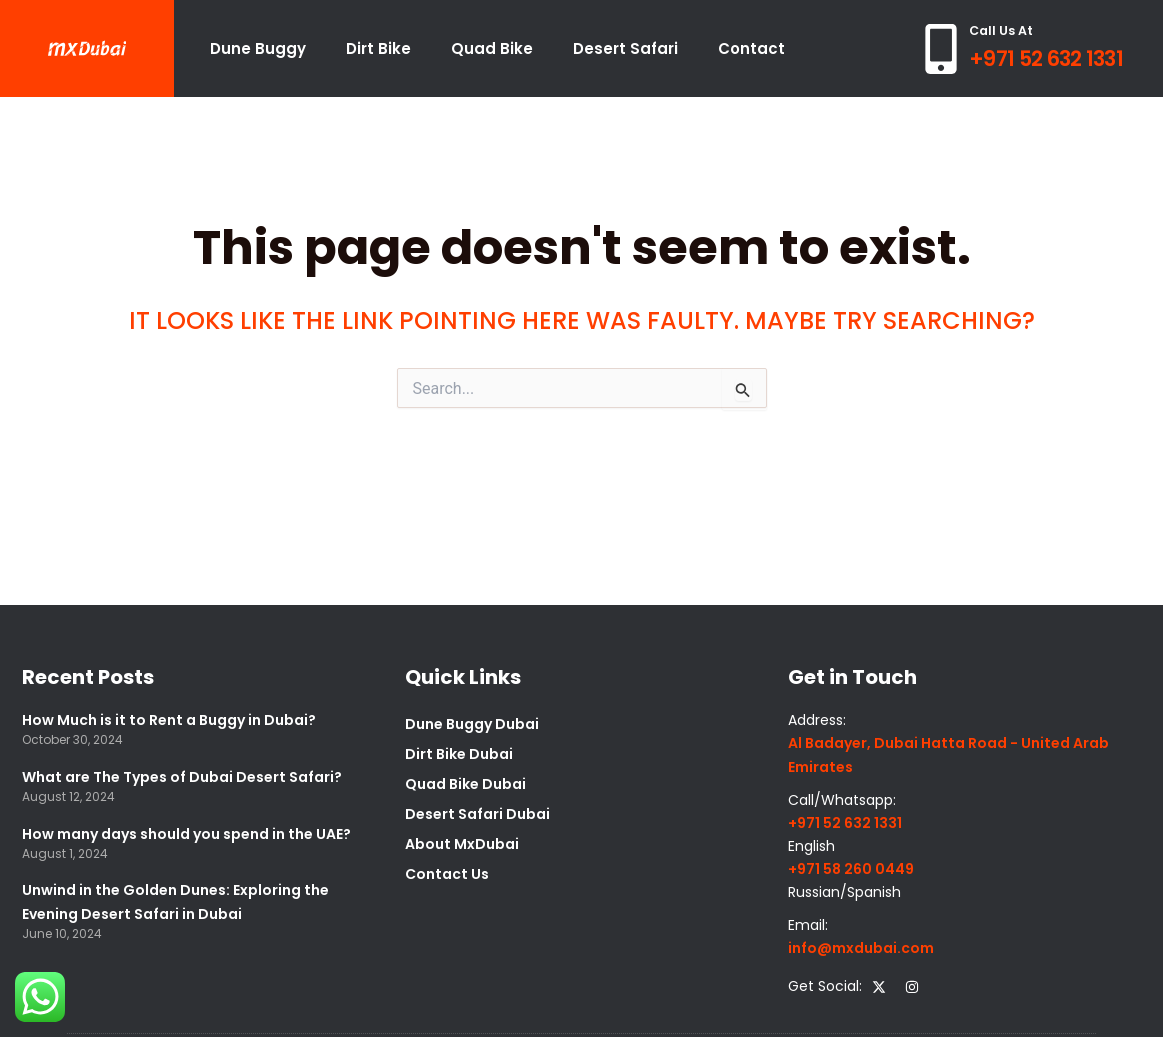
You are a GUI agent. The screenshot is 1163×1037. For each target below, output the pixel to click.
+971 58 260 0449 (851, 869)
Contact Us (447, 874)
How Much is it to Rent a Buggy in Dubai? (169, 720)
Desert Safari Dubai (477, 814)
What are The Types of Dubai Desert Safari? (182, 777)
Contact (751, 48)
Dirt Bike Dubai (459, 754)
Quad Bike (492, 48)
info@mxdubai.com (861, 948)
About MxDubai (462, 844)
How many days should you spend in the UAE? (186, 834)
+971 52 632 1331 (1046, 58)
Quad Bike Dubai (465, 784)
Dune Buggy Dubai (472, 724)
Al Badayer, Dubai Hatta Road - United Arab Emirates (948, 754)
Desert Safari (625, 48)
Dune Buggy (258, 48)
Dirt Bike (378, 48)
